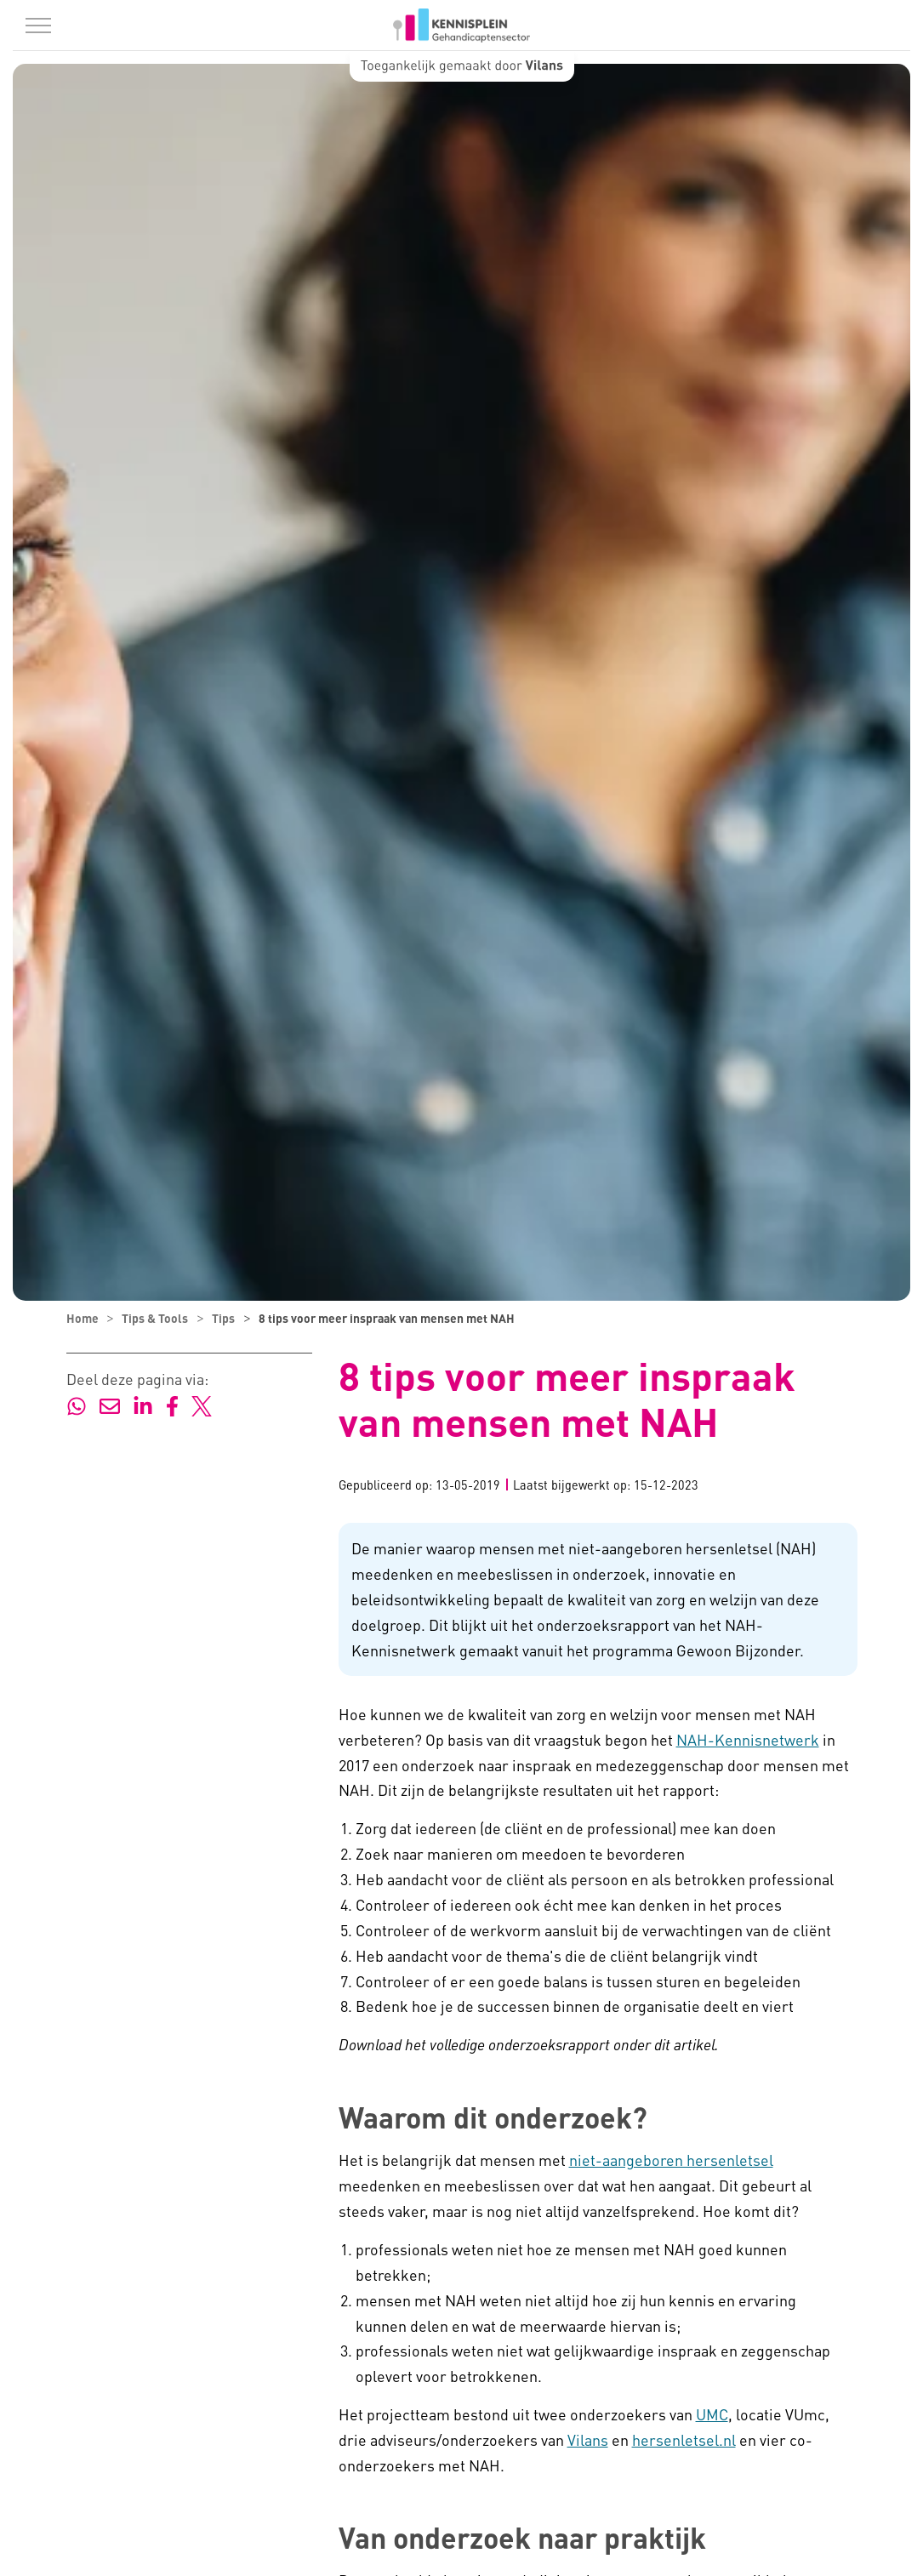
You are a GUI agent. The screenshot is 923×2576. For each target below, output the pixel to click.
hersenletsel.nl (684, 2439)
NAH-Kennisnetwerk (747, 1739)
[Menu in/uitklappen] (38, 25)
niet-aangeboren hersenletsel (671, 2159)
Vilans (587, 2439)
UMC (712, 2414)
